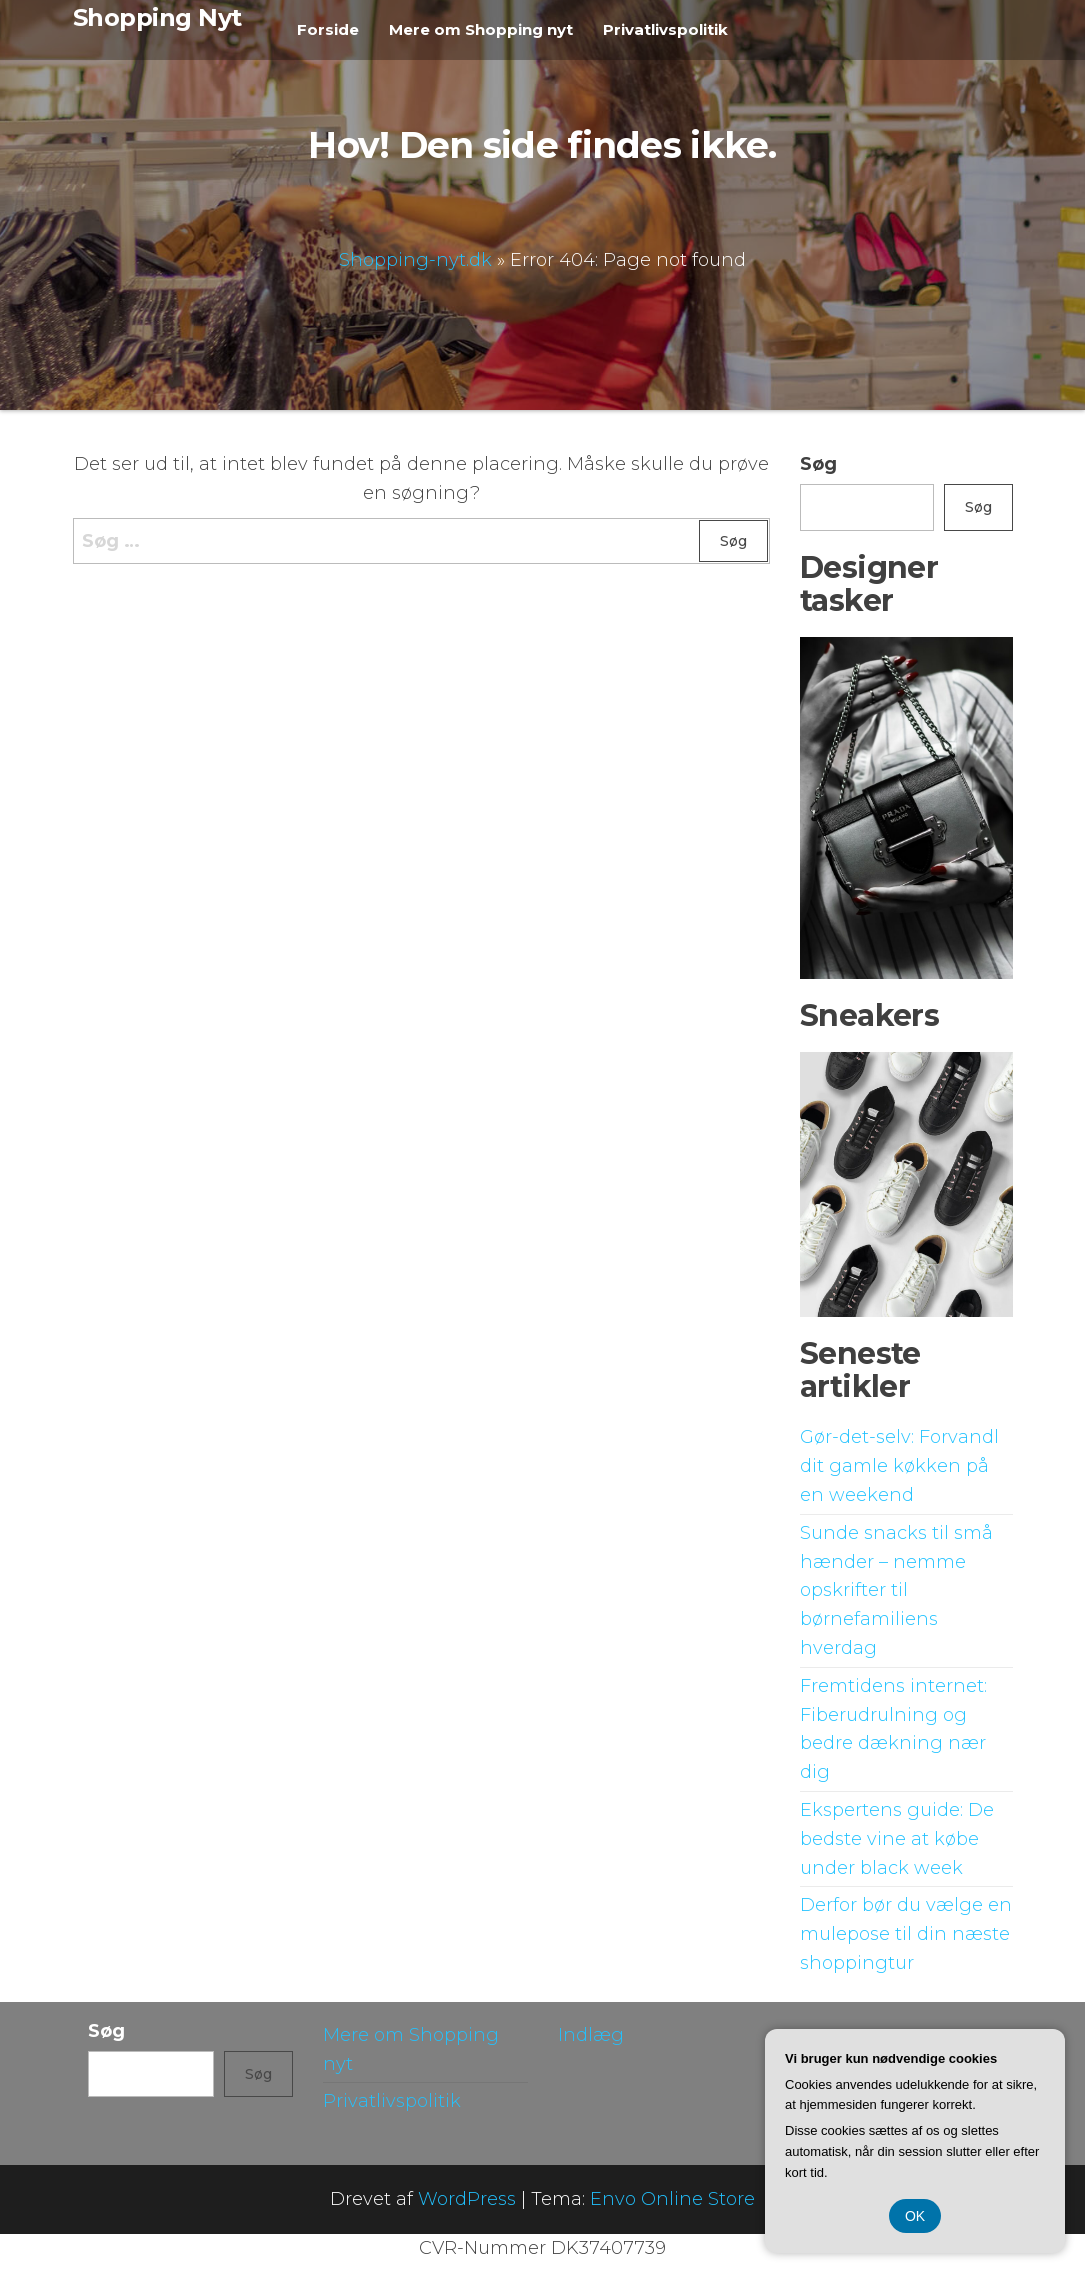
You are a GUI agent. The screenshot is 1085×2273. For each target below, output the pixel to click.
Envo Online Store (672, 2199)
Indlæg (591, 2035)
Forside (328, 29)
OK (915, 2216)
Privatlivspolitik (665, 29)
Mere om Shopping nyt (481, 29)
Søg (818, 464)
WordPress (467, 2199)
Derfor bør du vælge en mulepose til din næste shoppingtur (906, 1934)
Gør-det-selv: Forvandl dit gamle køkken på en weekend (899, 1466)
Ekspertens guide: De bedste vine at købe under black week (897, 1839)
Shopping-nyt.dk (415, 259)
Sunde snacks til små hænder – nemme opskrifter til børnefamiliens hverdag (896, 1590)
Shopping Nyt (157, 17)
